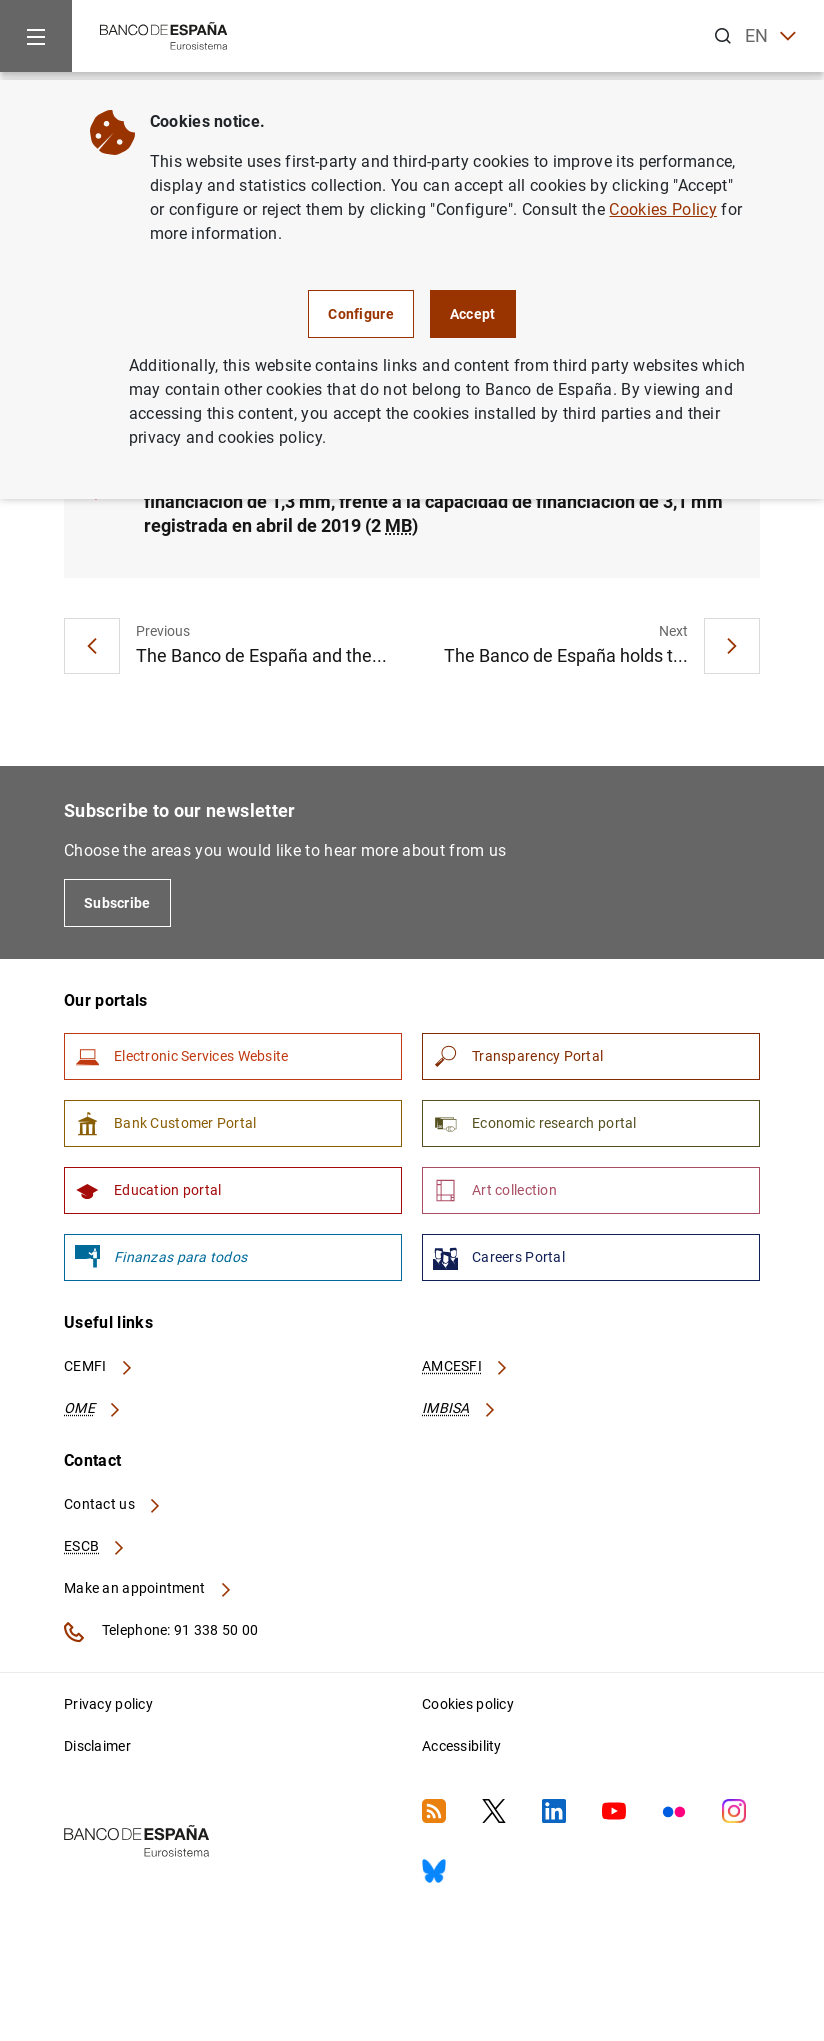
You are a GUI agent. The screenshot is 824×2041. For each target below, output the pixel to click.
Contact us (113, 1504)
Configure (361, 314)
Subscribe (117, 903)
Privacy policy (108, 1704)
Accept (473, 314)
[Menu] (36, 36)
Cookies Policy (662, 209)
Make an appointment (148, 1588)
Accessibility (462, 1746)
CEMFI (99, 1366)
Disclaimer (97, 1746)
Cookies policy (468, 1704)
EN (770, 36)
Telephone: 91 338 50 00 (161, 1632)
